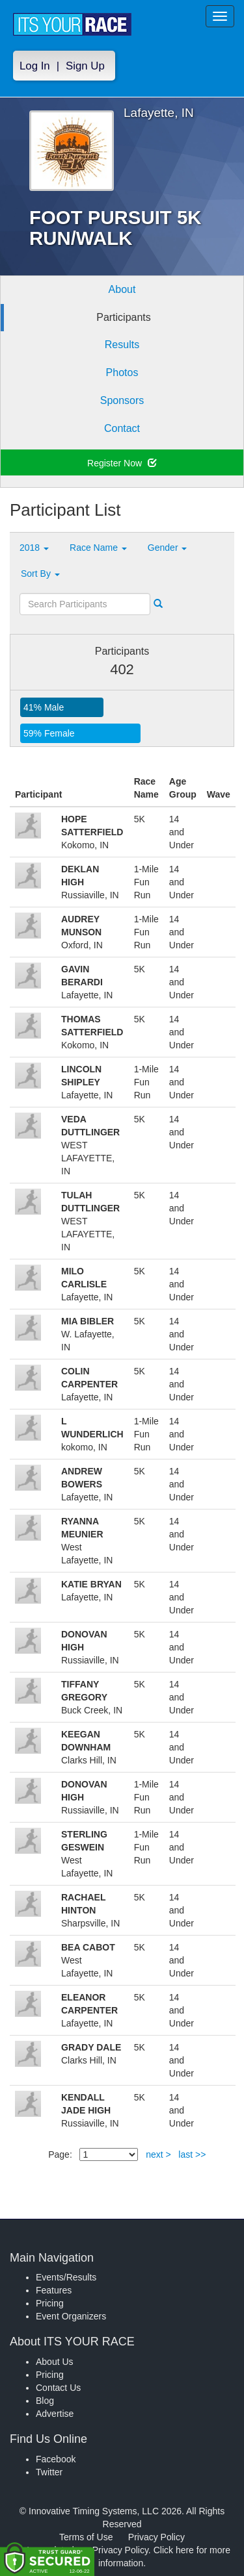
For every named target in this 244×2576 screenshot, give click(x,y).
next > (158, 2154)
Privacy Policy (156, 2537)
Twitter (49, 2472)
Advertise (55, 2413)
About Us (55, 2361)
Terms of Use (86, 2537)
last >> (192, 2154)
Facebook (55, 2459)
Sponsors (122, 400)
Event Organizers (71, 2316)
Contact (122, 428)
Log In (35, 66)
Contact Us (58, 2387)
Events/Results (66, 2277)
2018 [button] (34, 547)
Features (54, 2290)
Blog (45, 2400)
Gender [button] (167, 547)
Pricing (50, 2303)
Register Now (122, 463)
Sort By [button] (40, 573)
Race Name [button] (98, 547)
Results (122, 344)
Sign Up (85, 66)
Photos (122, 372)
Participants (123, 317)
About (122, 289)
